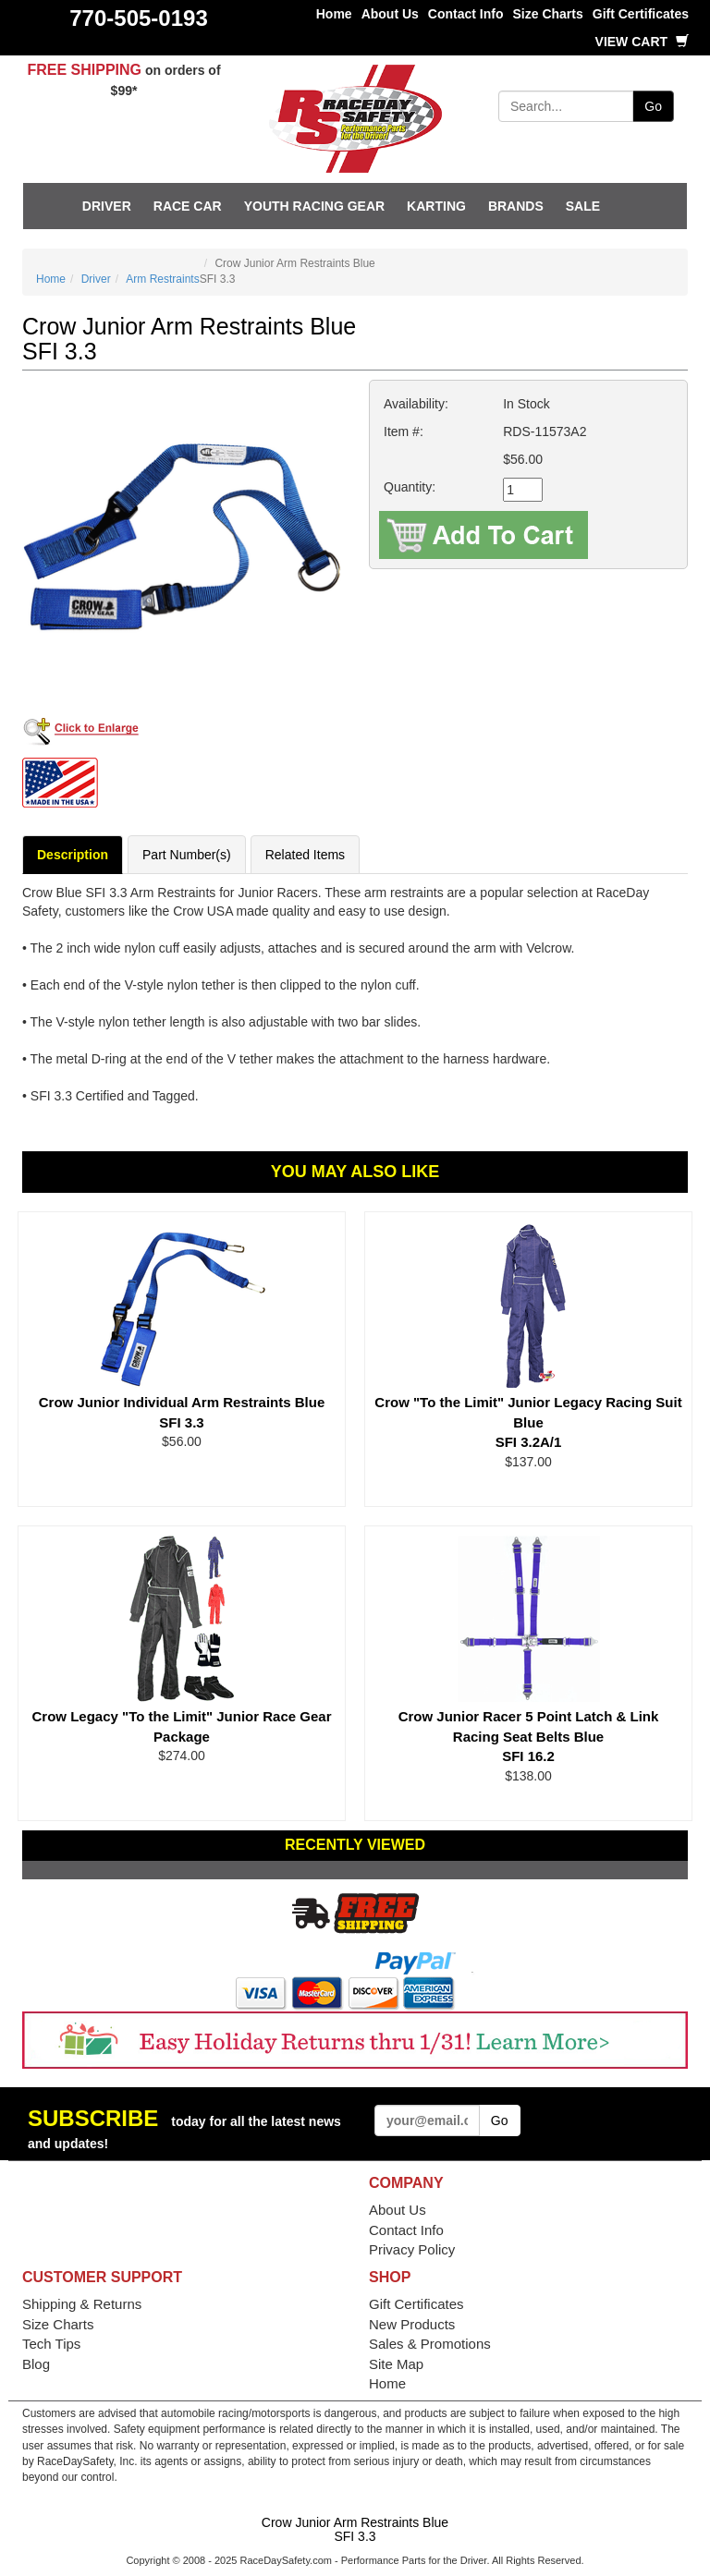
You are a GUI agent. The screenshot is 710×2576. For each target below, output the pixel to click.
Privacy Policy (412, 2249)
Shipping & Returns (81, 2304)
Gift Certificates (641, 13)
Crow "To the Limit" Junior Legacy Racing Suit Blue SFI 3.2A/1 (527, 1422)
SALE (583, 206)
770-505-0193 (138, 18)
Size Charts (548, 13)
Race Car (187, 206)
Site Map (396, 2364)
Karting (436, 206)
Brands (516, 206)
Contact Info (466, 13)
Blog (36, 2364)
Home (334, 13)
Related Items (305, 854)
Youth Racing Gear (314, 206)
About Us (390, 13)
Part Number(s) (186, 854)
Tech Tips (51, 2343)
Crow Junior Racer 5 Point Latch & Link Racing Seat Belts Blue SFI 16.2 (528, 1736)
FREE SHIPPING (84, 70)
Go (653, 106)
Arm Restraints (162, 279)
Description (72, 854)
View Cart (642, 41)
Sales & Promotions (430, 2343)
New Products (412, 2324)
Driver (106, 206)
